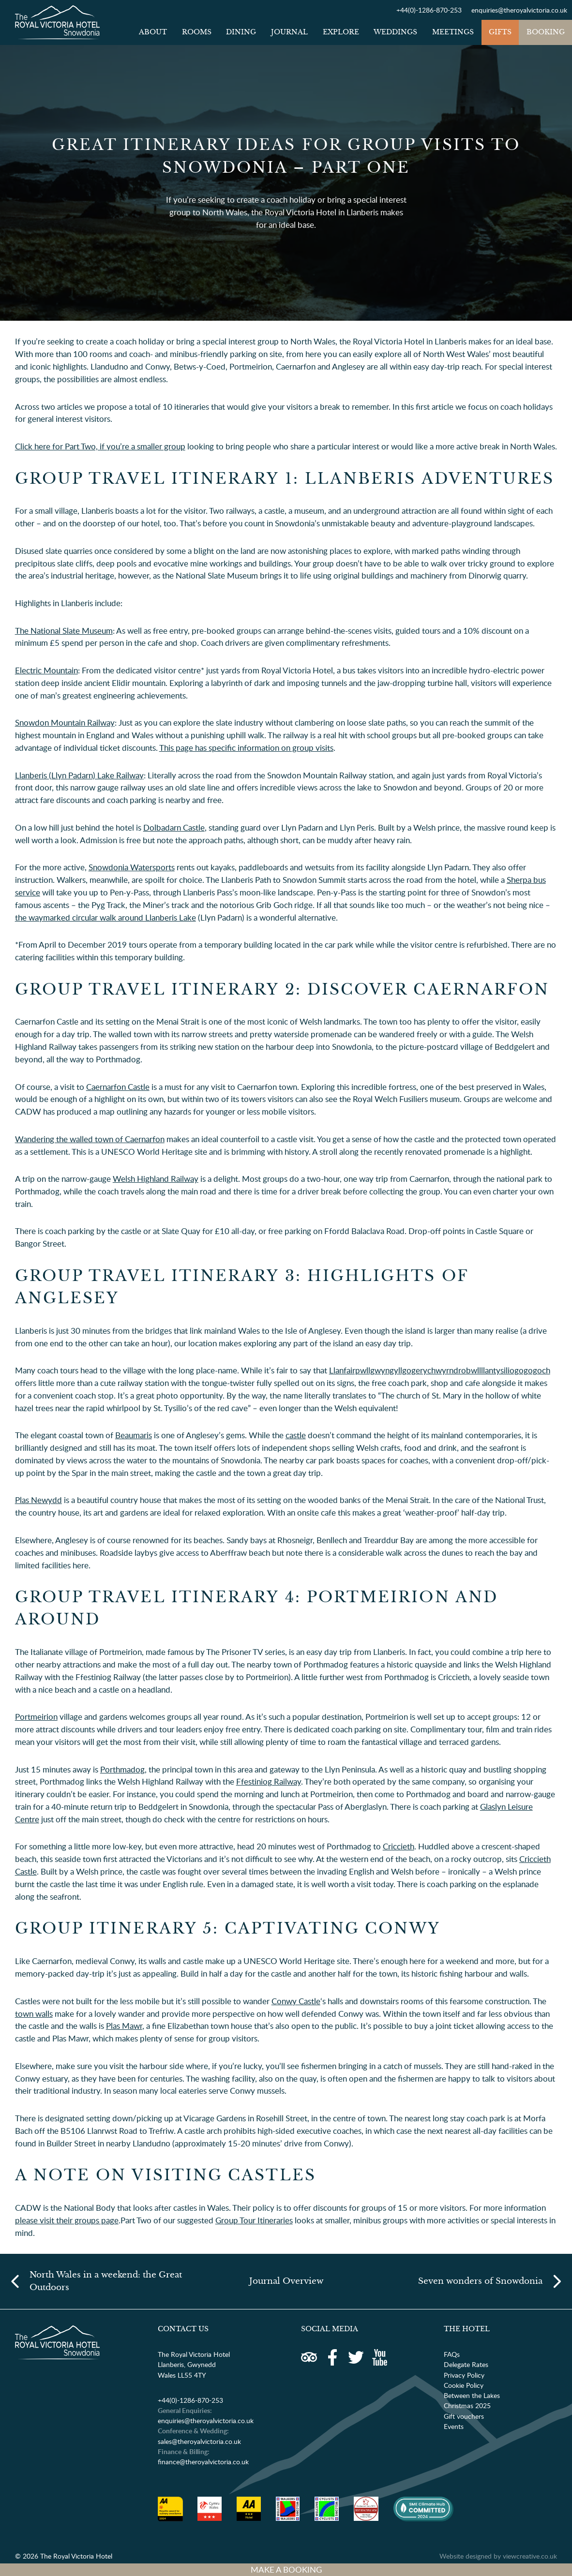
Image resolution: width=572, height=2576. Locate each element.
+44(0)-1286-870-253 (429, 10)
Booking (546, 32)
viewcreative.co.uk (530, 2556)
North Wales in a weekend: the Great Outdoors (106, 2281)
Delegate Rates (466, 2364)
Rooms (196, 32)
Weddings (395, 32)
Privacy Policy (464, 2375)
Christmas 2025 (467, 2405)
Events (454, 2426)
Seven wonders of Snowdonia (480, 2281)
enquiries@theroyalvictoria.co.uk (519, 10)
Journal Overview (286, 2281)
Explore (341, 32)
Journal (289, 32)
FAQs (452, 2354)
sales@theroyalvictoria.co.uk (199, 2441)
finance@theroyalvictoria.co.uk (203, 2461)
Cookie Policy (463, 2385)
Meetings (453, 32)
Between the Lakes (472, 2395)
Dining (241, 32)
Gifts (500, 32)
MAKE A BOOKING (286, 2569)
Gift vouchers (464, 2416)
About (153, 32)
